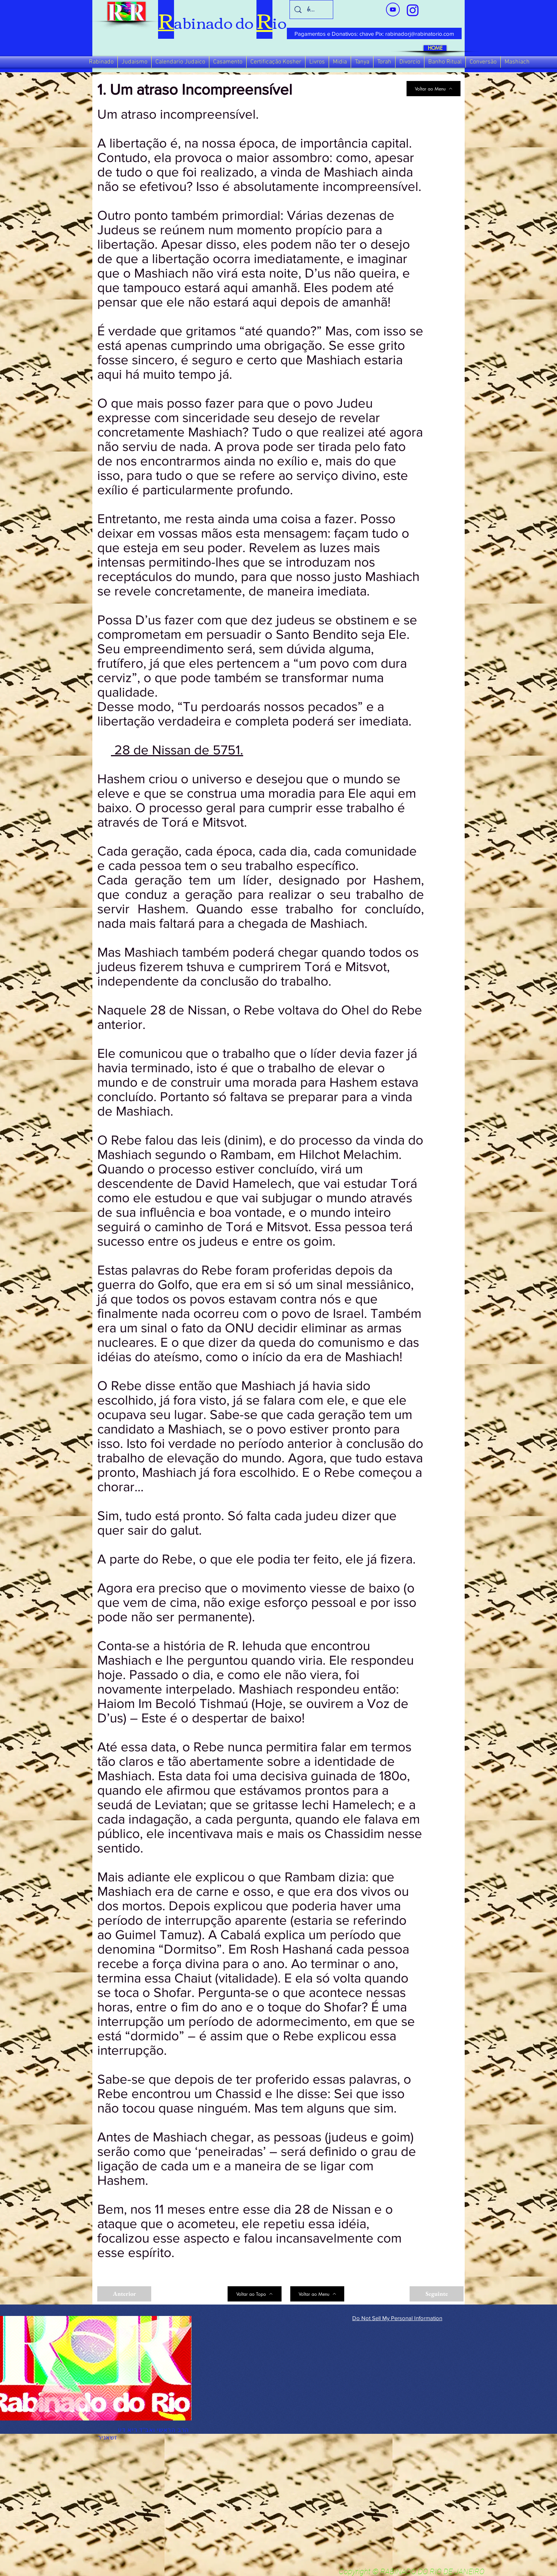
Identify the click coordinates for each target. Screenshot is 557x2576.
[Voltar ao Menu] (433, 88)
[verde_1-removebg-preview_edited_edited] (412, 10)
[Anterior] (124, 2293)
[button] (101, 62)
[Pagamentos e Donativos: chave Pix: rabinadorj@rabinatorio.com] (374, 33)
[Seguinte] (437, 2293)
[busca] (311, 9)
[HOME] (435, 48)
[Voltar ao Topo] (255, 2293)
